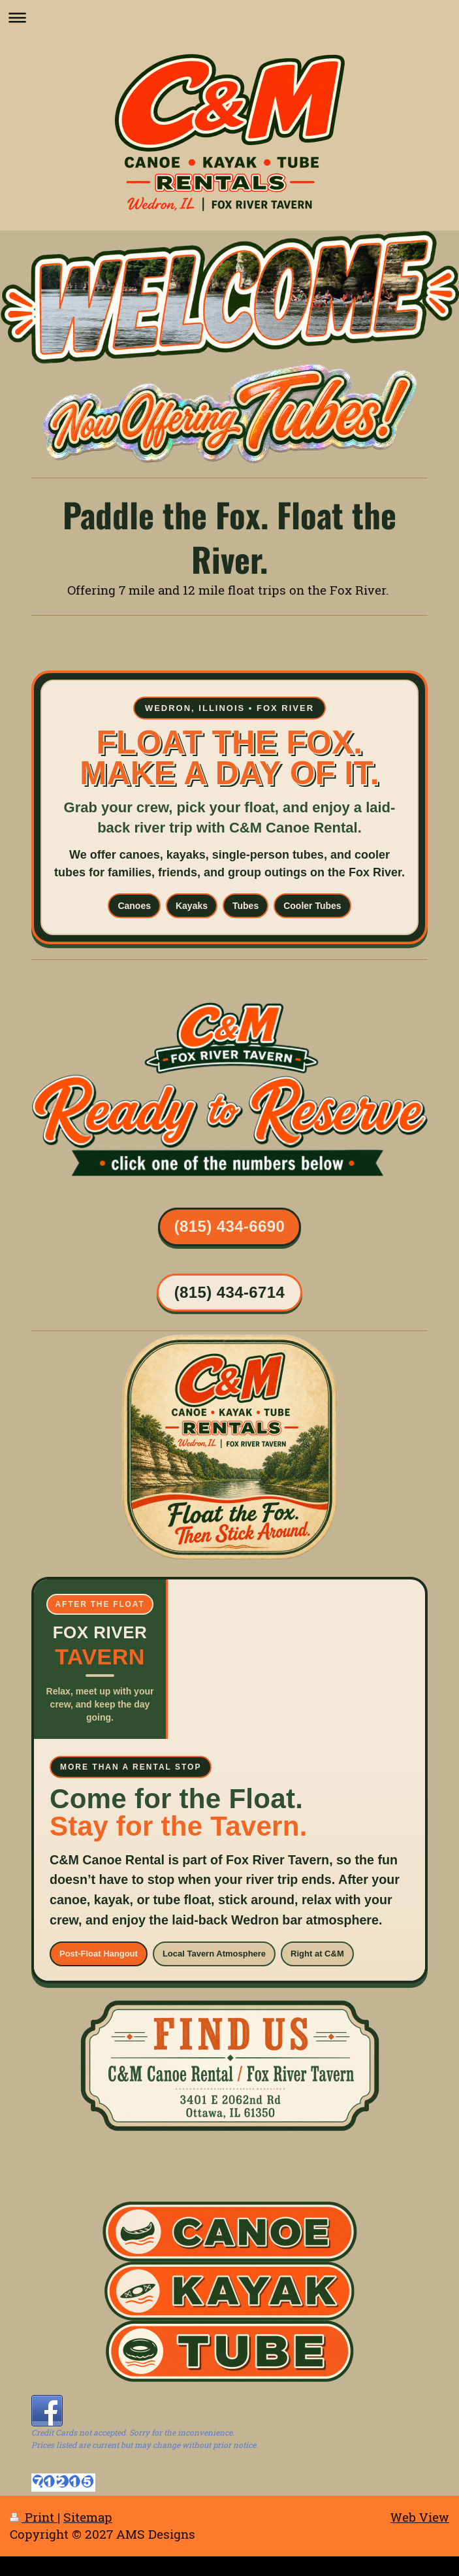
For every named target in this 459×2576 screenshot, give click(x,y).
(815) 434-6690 (229, 1226)
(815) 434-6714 (229, 1292)
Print (33, 2517)
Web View (419, 2517)
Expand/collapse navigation (229, 17)
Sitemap (87, 2517)
